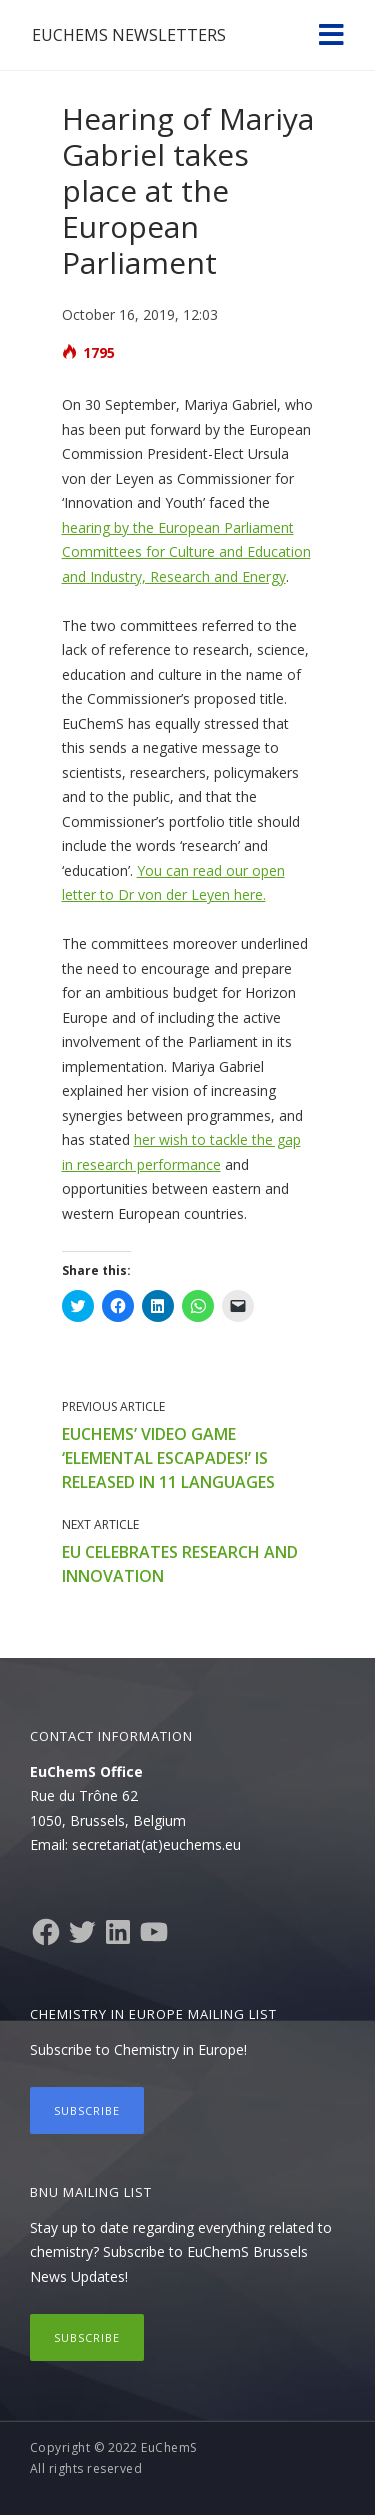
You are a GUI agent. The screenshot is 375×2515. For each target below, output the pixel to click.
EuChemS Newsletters (129, 35)
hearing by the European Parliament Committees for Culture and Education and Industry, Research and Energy (186, 552)
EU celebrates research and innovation (180, 1564)
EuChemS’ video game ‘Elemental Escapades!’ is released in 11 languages (168, 1458)
